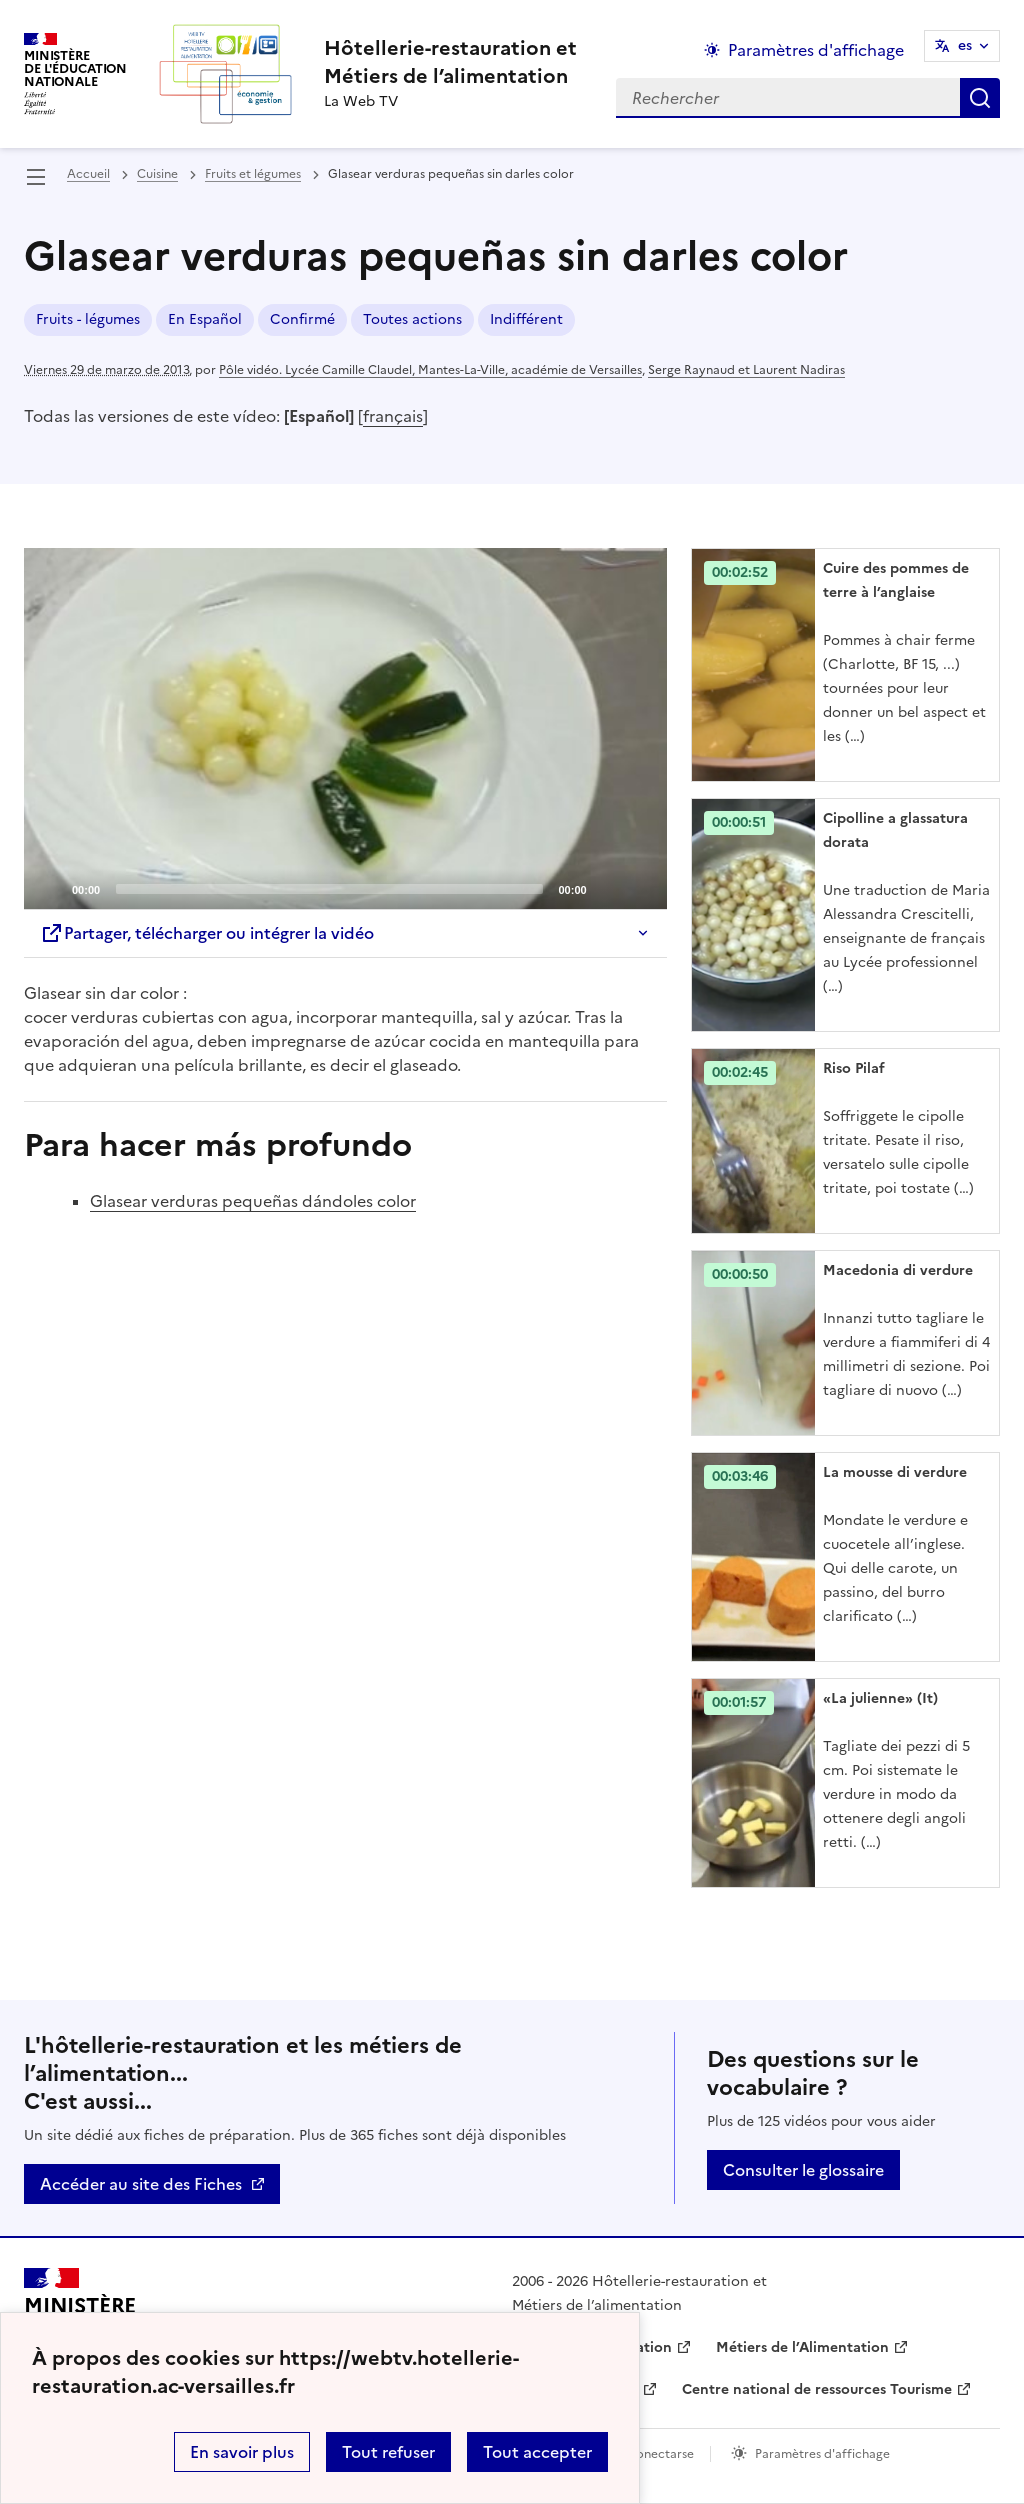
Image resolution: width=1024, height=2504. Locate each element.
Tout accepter (537, 2452)
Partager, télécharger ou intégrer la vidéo (207, 933)
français (393, 416)
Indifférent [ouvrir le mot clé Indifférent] (526, 319)
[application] (345, 728)
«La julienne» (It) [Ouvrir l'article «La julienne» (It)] (880, 1698)
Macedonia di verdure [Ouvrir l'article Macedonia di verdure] (898, 1270)
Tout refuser (388, 2452)
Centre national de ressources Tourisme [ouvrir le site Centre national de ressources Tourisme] (817, 2389)
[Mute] (608, 888)
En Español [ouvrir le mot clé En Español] (205, 319)
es (965, 45)
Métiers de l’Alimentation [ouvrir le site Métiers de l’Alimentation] (802, 2347)
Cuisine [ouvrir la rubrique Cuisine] (157, 174)
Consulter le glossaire (803, 2170)
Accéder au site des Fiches (141, 2184)
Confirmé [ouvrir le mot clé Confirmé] (302, 319)
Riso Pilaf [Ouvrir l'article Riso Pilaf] (854, 1068)
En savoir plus (242, 2452)
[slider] (329, 889)
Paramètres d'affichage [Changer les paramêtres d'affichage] (816, 50)
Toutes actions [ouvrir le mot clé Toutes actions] (412, 319)
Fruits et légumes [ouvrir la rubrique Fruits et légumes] (253, 174)
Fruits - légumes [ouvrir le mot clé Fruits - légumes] (88, 319)
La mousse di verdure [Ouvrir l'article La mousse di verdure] (895, 1472)
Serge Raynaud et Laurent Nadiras (746, 370)
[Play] (345, 729)
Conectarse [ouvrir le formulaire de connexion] (660, 2454)
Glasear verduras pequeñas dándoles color (253, 1201)
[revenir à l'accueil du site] (450, 62)
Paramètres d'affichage (822, 2454)
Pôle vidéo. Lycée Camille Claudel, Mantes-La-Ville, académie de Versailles (430, 370)
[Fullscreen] (640, 888)
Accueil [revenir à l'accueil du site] (88, 174)
